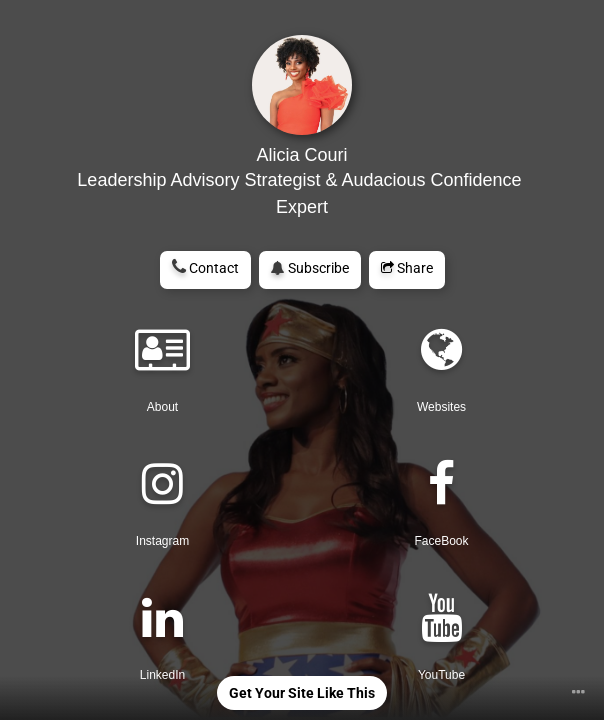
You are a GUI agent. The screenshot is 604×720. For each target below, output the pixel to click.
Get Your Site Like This (302, 693)
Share (407, 268)
